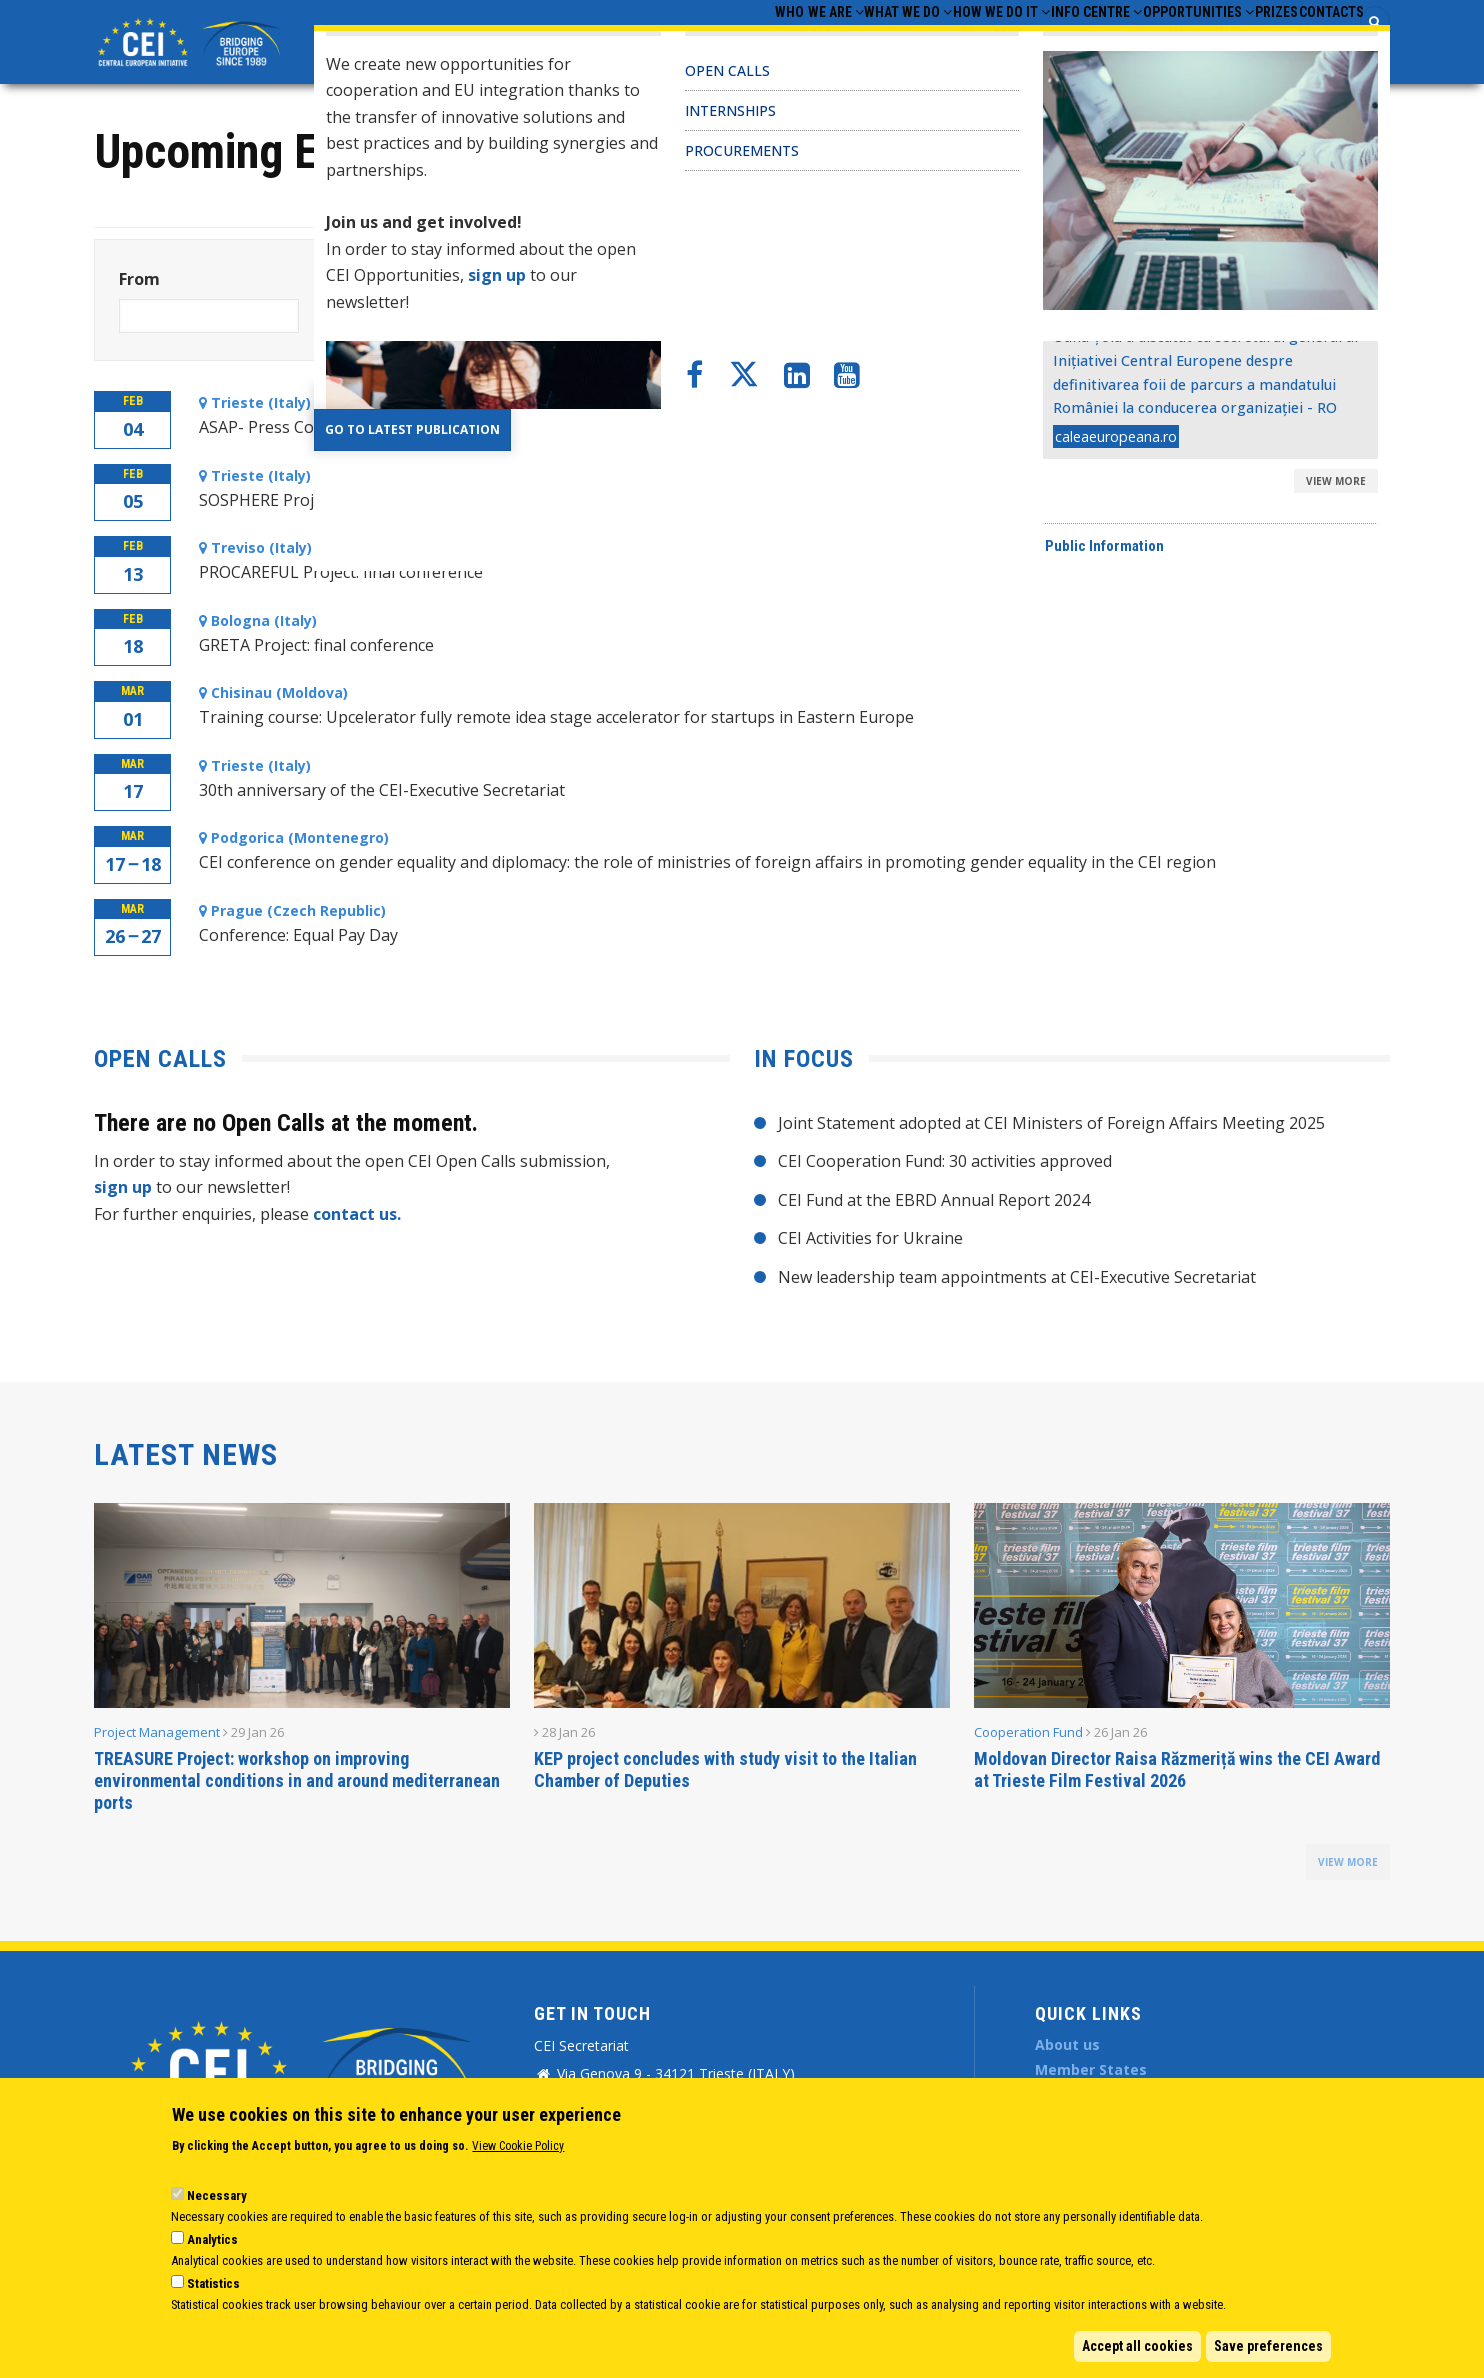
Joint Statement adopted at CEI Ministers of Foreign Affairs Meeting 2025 (1051, 1123)
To (333, 279)
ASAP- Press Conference (290, 427)
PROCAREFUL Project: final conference (341, 572)
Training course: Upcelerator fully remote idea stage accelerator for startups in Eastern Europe (556, 717)
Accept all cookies (1137, 2346)
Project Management (157, 1732)
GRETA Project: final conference (316, 645)
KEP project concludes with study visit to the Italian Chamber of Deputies (725, 1769)
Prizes (1239, 41)
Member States (1091, 2069)
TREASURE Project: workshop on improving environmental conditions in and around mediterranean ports (297, 1780)
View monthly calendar (1253, 171)
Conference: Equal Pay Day (298, 935)
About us (1067, 2044)
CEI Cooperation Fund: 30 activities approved (945, 1161)
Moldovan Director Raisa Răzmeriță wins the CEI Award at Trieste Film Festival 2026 (1177, 1769)
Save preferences (1268, 2346)
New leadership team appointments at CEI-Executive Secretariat (1017, 1277)
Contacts (1318, 41)
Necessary (217, 2195)
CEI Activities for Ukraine (870, 1238)
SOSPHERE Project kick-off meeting (330, 500)
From (139, 279)
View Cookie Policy (518, 2146)
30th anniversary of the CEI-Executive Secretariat (382, 790)
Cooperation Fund (1028, 1732)
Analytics (212, 2239)
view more (1348, 1862)
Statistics (213, 2283)
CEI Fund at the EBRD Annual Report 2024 (934, 1200)
